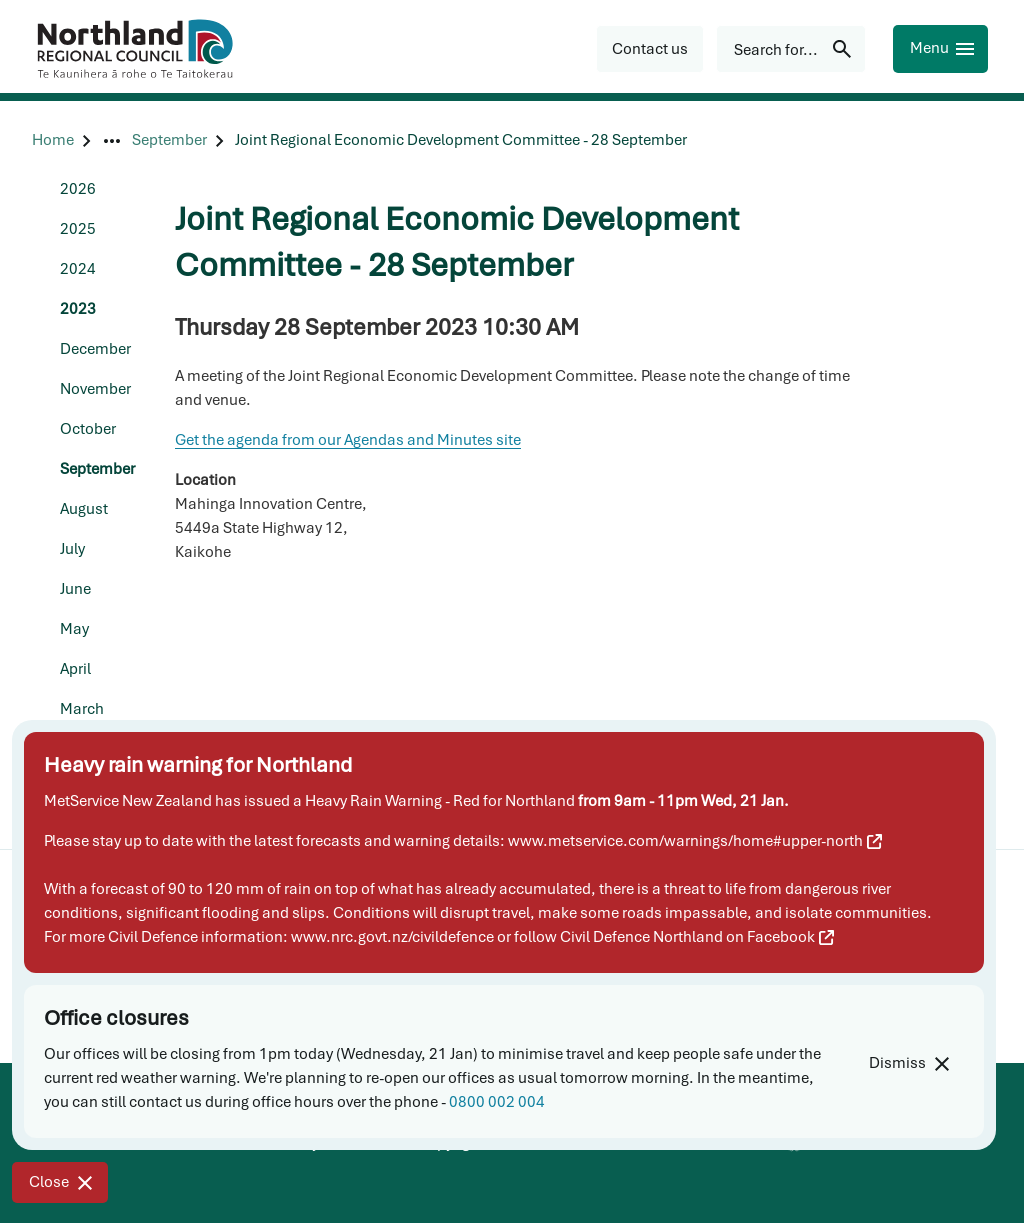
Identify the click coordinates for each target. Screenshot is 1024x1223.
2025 (78, 229)
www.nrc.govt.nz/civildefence (392, 937)
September (97, 469)
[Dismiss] (908, 1063)
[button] (650, 49)
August (84, 509)
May (74, 629)
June (75, 589)
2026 (78, 189)
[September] (169, 140)
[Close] (60, 1182)
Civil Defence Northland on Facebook (697, 937)
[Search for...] (791, 49)
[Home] (53, 140)
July (72, 549)
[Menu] (940, 49)
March (82, 709)
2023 (78, 309)
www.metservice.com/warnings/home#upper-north (695, 841)
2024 (78, 269)
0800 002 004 (497, 1102)
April (75, 669)
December (95, 349)
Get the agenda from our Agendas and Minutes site (348, 440)
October (88, 429)
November (95, 389)
